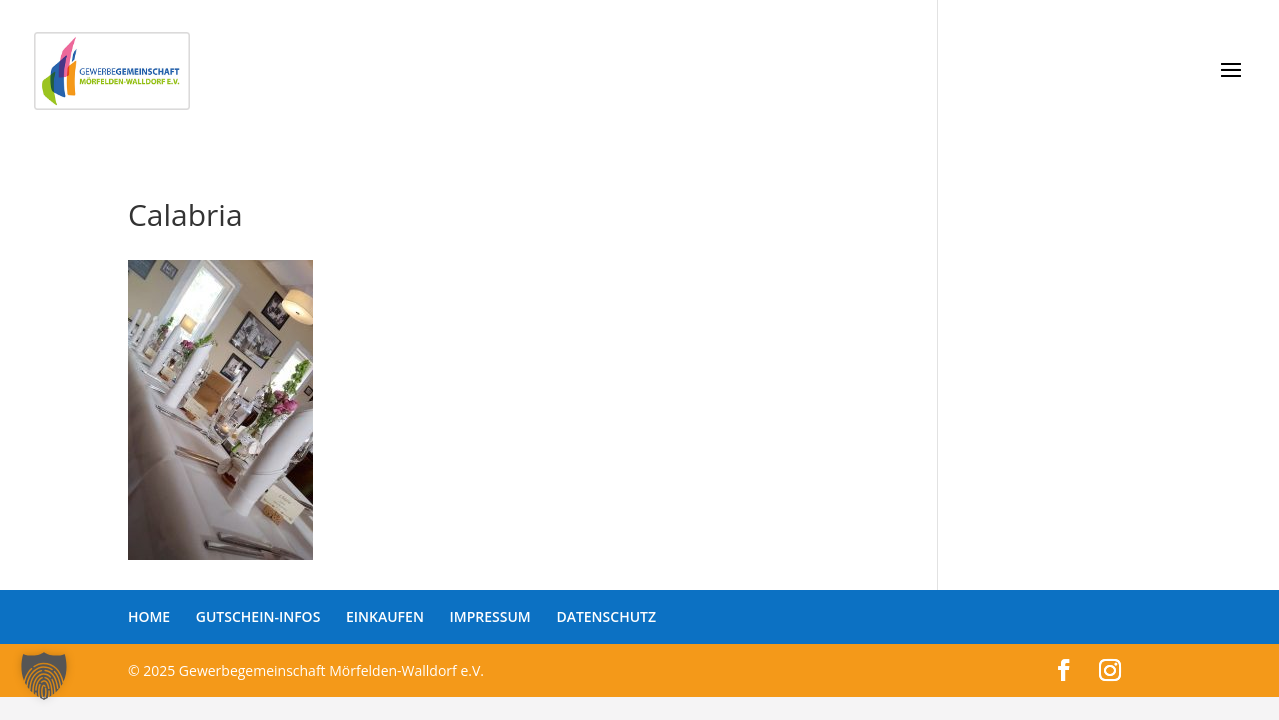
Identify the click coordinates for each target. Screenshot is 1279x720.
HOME (149, 616)
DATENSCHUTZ (606, 616)
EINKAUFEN (385, 616)
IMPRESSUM (490, 616)
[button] (44, 676)
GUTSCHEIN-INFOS (258, 616)
